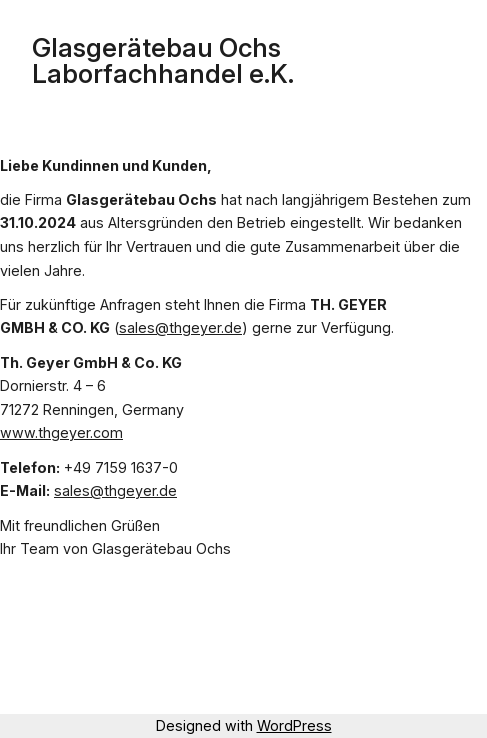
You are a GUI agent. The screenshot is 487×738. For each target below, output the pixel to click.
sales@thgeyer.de (180, 327)
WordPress (294, 725)
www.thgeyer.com (61, 432)
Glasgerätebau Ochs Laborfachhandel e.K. (163, 60)
